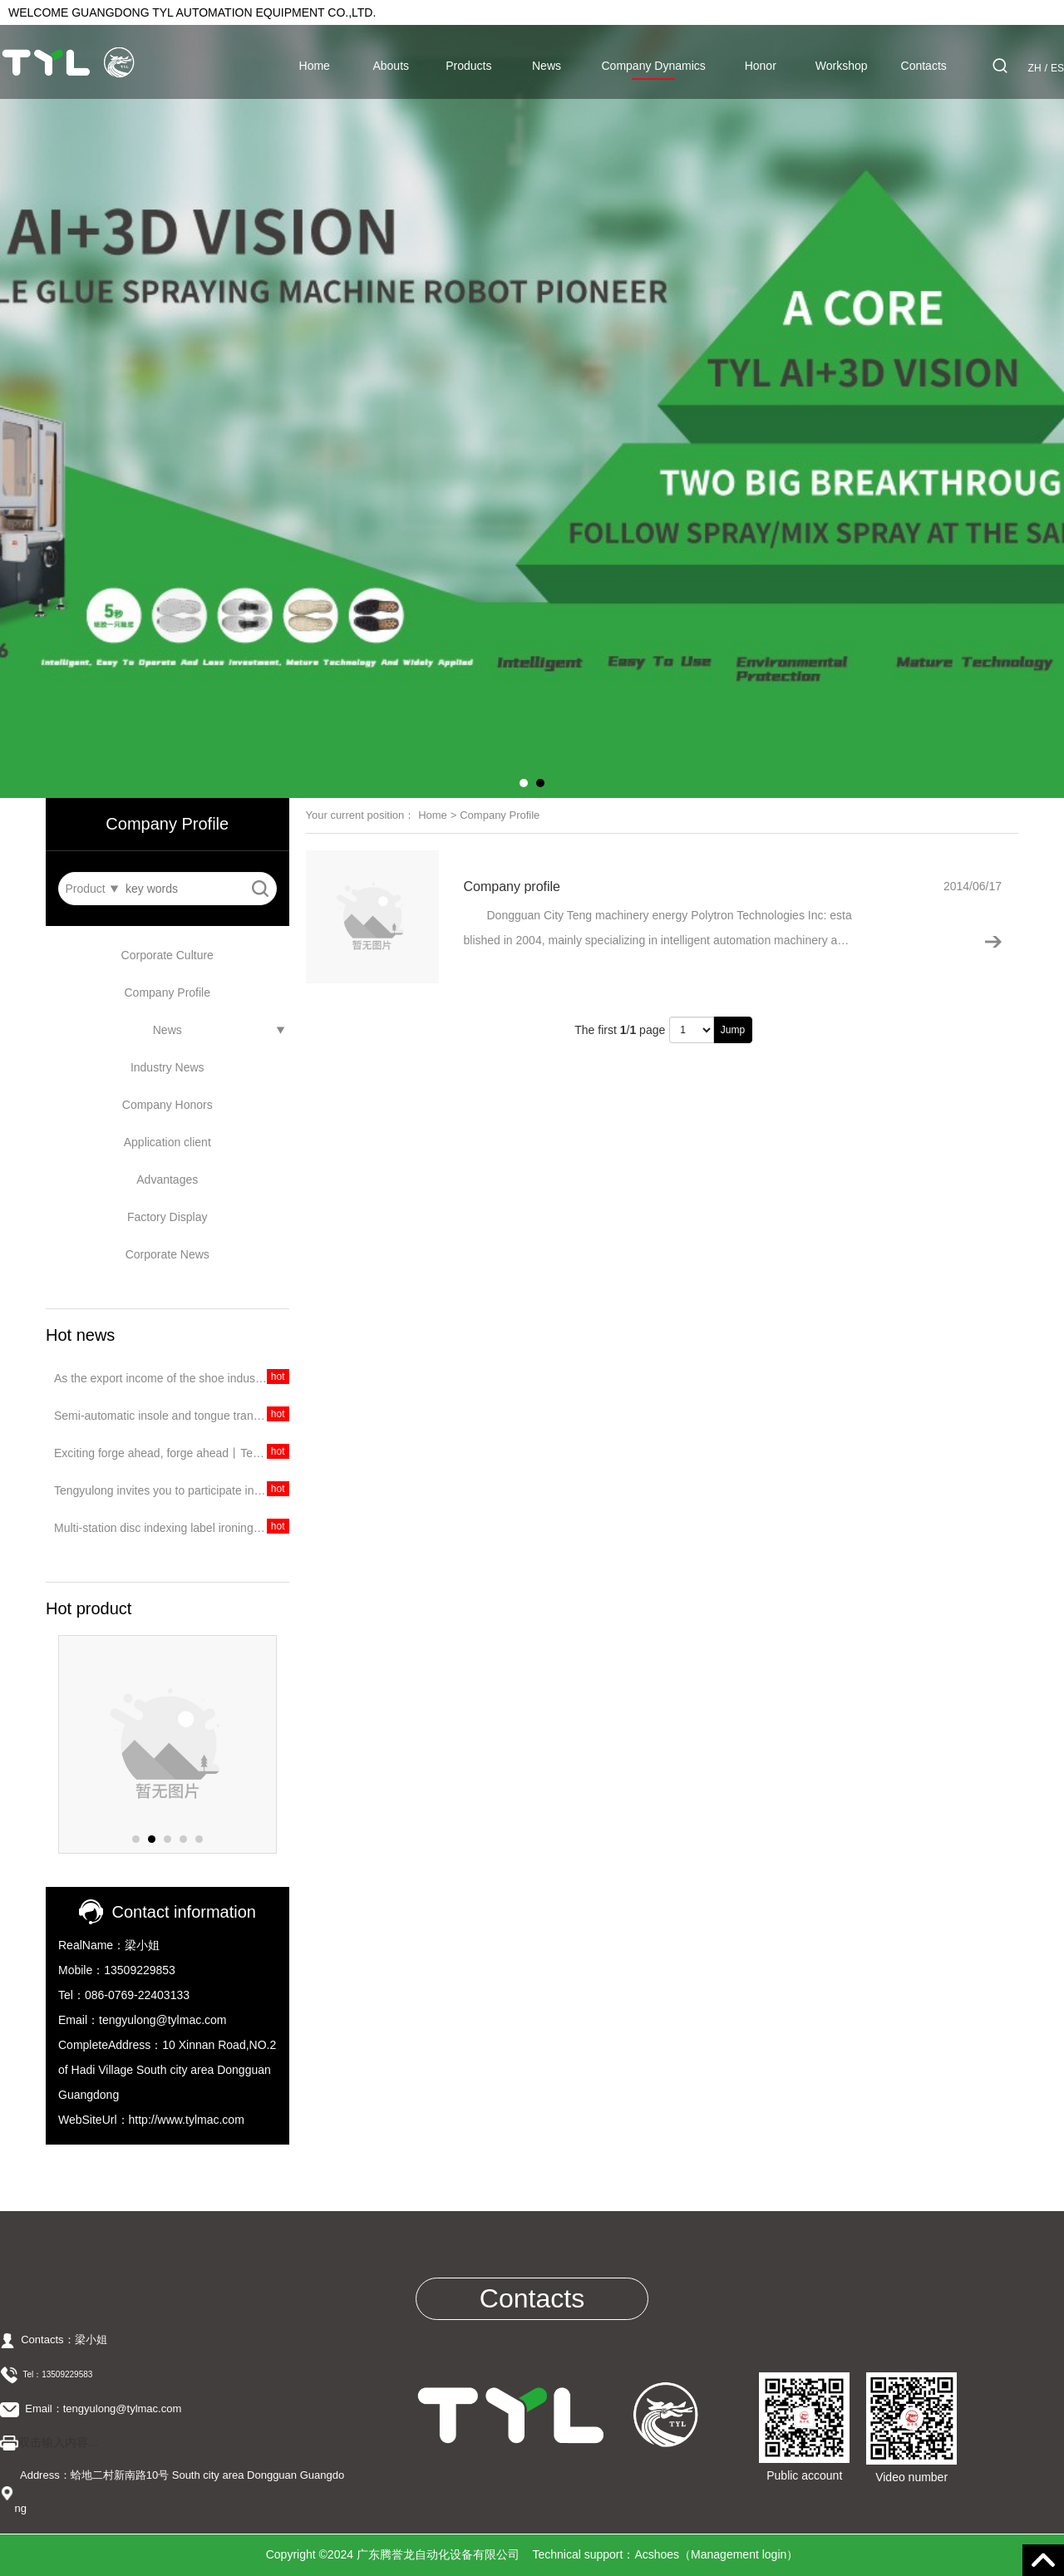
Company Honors (167, 1104)
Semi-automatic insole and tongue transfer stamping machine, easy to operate (171, 1415)
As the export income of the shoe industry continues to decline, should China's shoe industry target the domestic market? (171, 1378)
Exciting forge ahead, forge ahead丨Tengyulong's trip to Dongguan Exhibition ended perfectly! (171, 1453)
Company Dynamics (654, 65)
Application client (167, 1142)
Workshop (841, 65)
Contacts (924, 65)
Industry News (167, 1067)
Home (314, 65)
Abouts (390, 65)
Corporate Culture (167, 955)
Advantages (167, 1179)
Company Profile (168, 992)
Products (468, 65)
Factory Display (167, 1217)
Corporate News (167, 1254)
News (546, 65)
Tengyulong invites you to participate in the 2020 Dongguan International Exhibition (171, 1490)
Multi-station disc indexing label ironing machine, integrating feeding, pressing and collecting (171, 1527)
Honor (760, 65)
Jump (733, 1030)
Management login (738, 2554)
